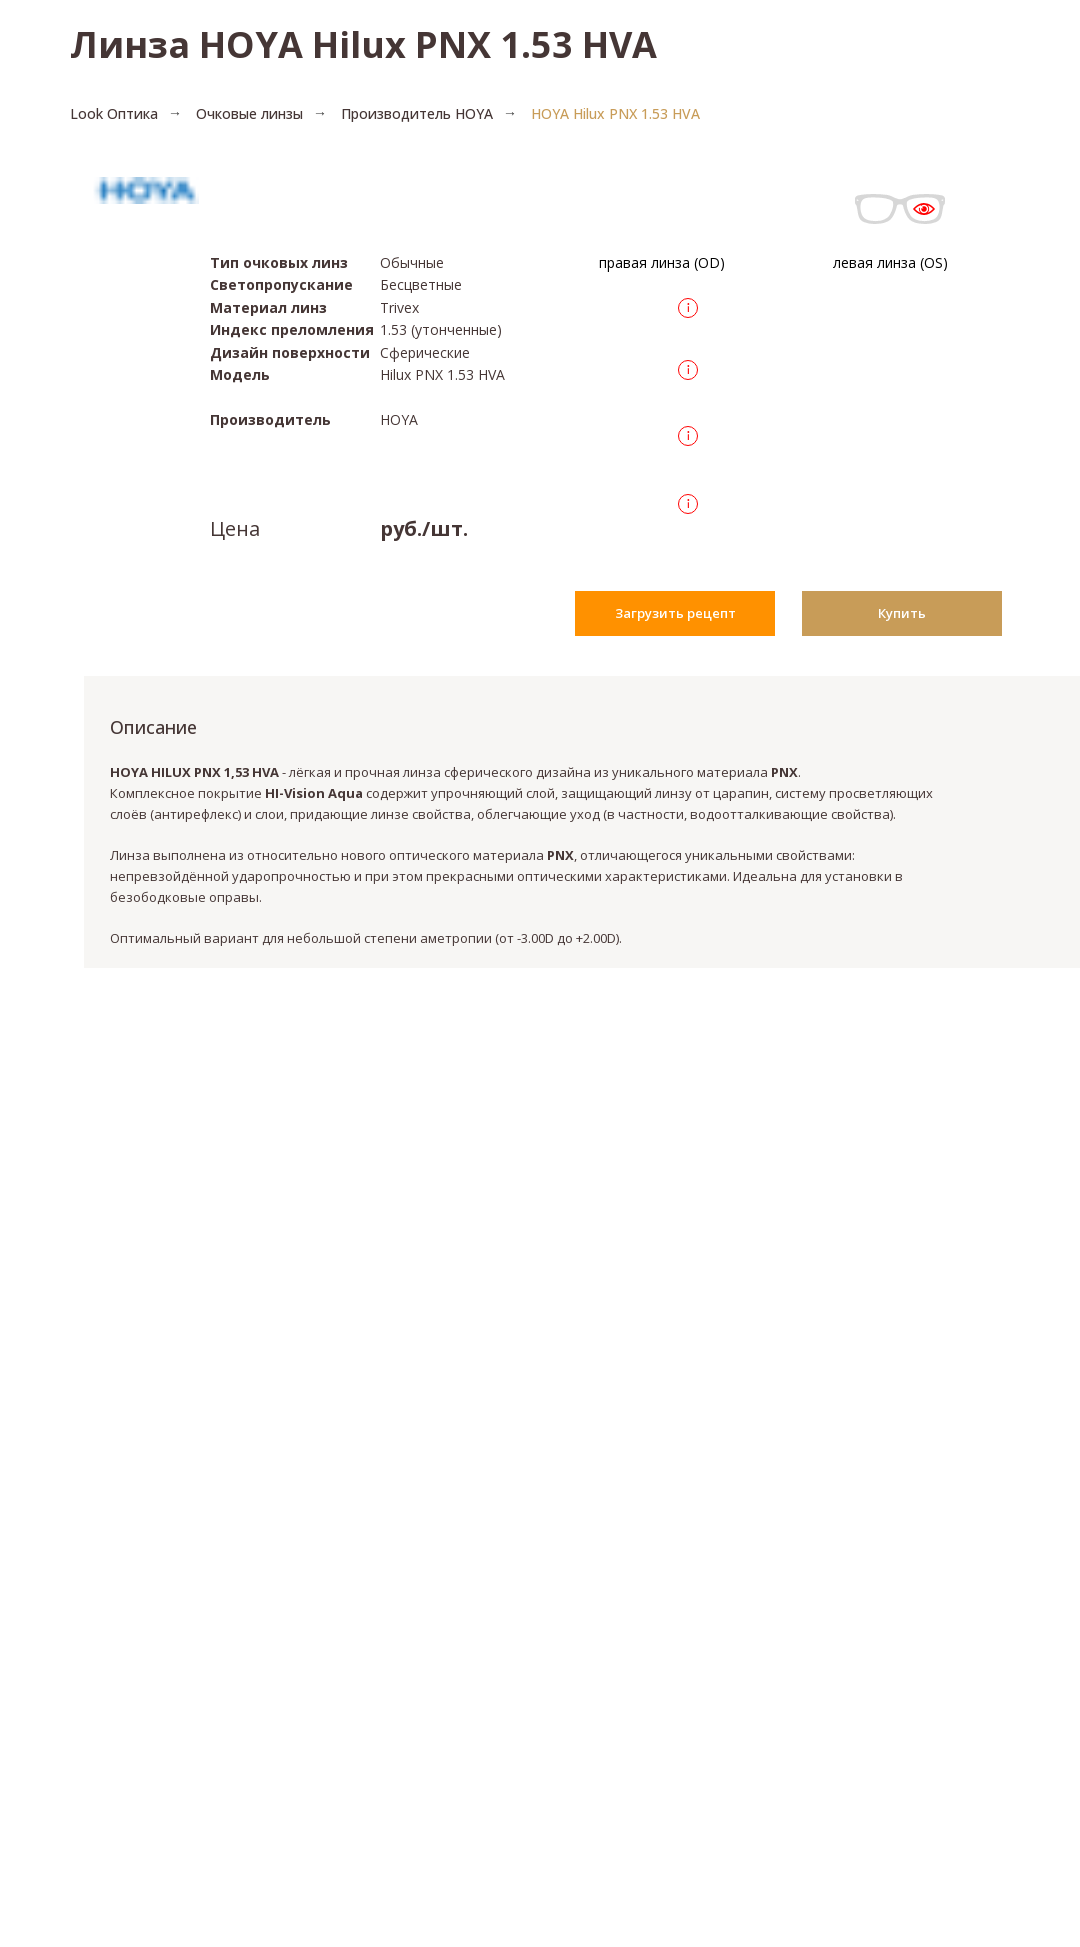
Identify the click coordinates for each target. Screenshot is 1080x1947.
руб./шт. (424, 528)
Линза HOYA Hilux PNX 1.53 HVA (363, 44)
